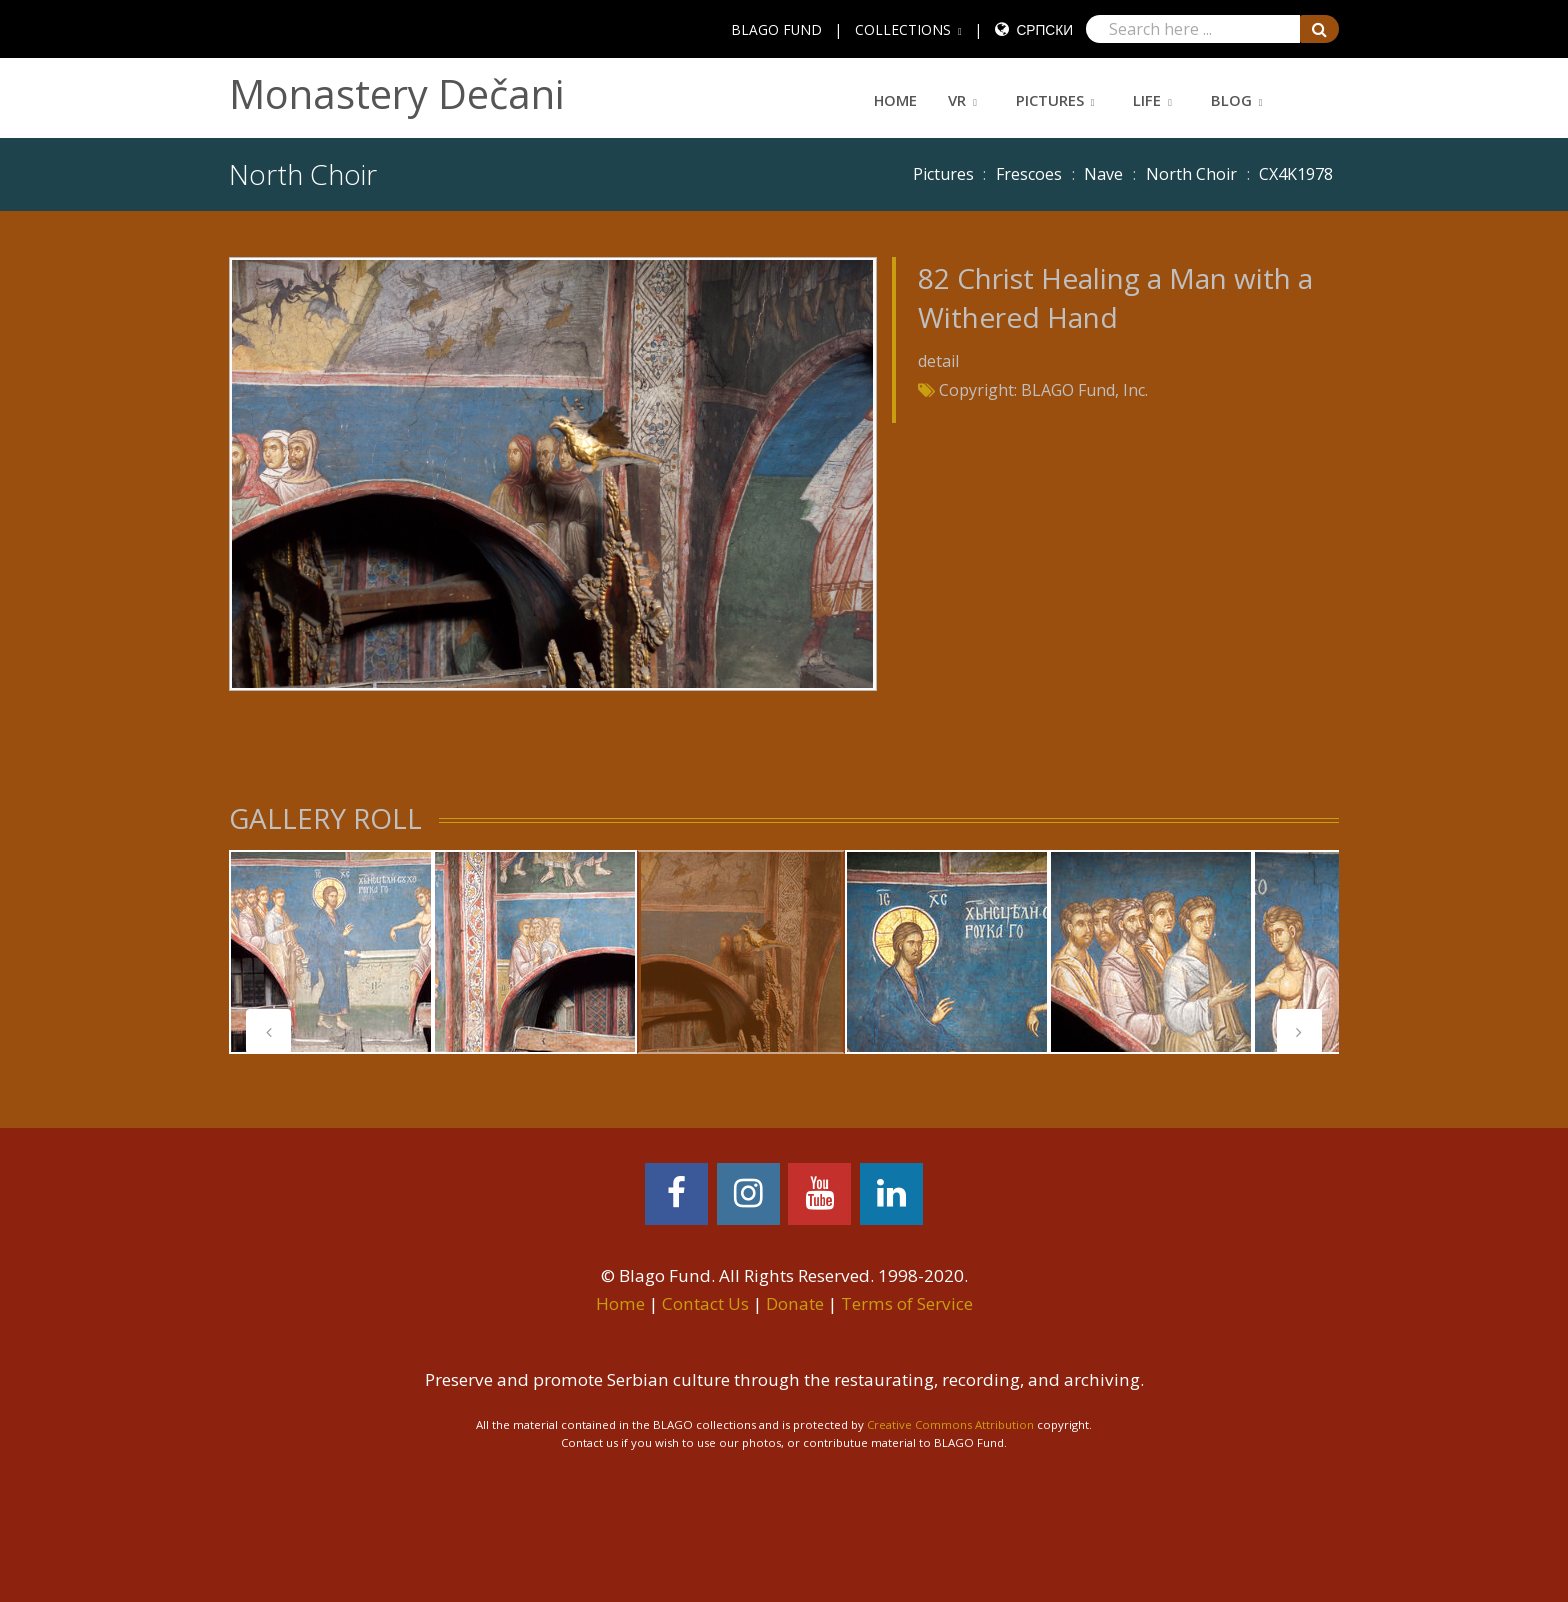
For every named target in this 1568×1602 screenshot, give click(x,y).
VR (957, 100)
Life (1147, 100)
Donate (795, 1303)
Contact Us (705, 1303)
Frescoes (1029, 174)
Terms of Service (907, 1303)
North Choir (1191, 174)
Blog (1231, 100)
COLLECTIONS (903, 29)
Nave (1103, 174)
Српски (1044, 29)
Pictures (1050, 100)
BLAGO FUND (776, 29)
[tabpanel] (331, 952)
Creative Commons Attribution (950, 1424)
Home (895, 100)
